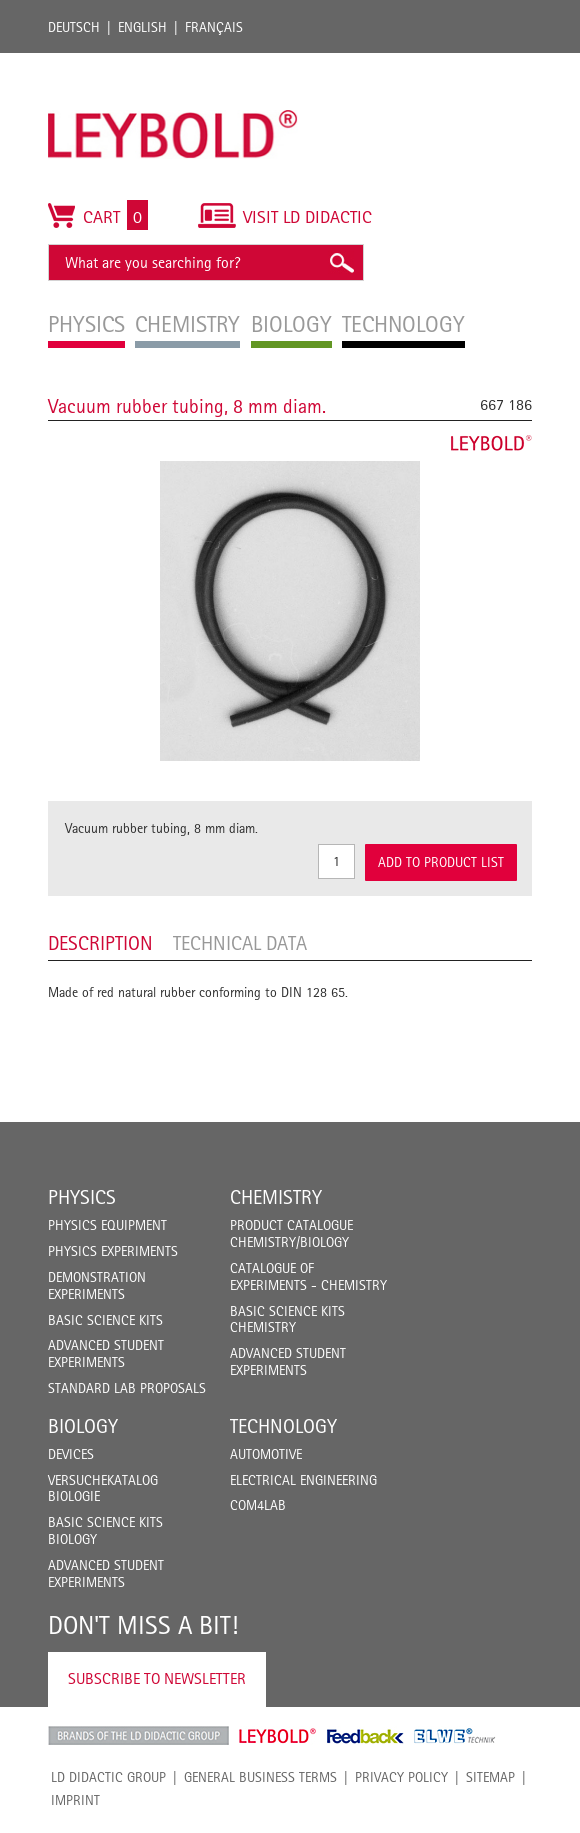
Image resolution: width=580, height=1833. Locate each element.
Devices (71, 1454)
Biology (83, 1426)
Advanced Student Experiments (106, 1353)
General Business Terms (260, 1777)
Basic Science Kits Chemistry (287, 1319)
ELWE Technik (455, 1736)
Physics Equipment (107, 1225)
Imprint (75, 1800)
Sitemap (490, 1777)
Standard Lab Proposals (127, 1388)
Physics (82, 1197)
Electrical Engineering (303, 1480)
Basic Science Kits (105, 1320)
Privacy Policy (401, 1777)
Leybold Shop (278, 1736)
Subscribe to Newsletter (157, 1678)
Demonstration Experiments (97, 1285)
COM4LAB (258, 1505)
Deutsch (74, 27)
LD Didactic (138, 1736)
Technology (283, 1426)
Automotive (266, 1454)
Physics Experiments (113, 1251)
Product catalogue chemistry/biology (291, 1233)
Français (214, 27)
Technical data (240, 943)
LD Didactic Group (108, 1777)
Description (100, 943)
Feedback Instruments (365, 1736)
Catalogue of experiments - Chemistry (308, 1276)
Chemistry (276, 1197)
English (142, 27)
